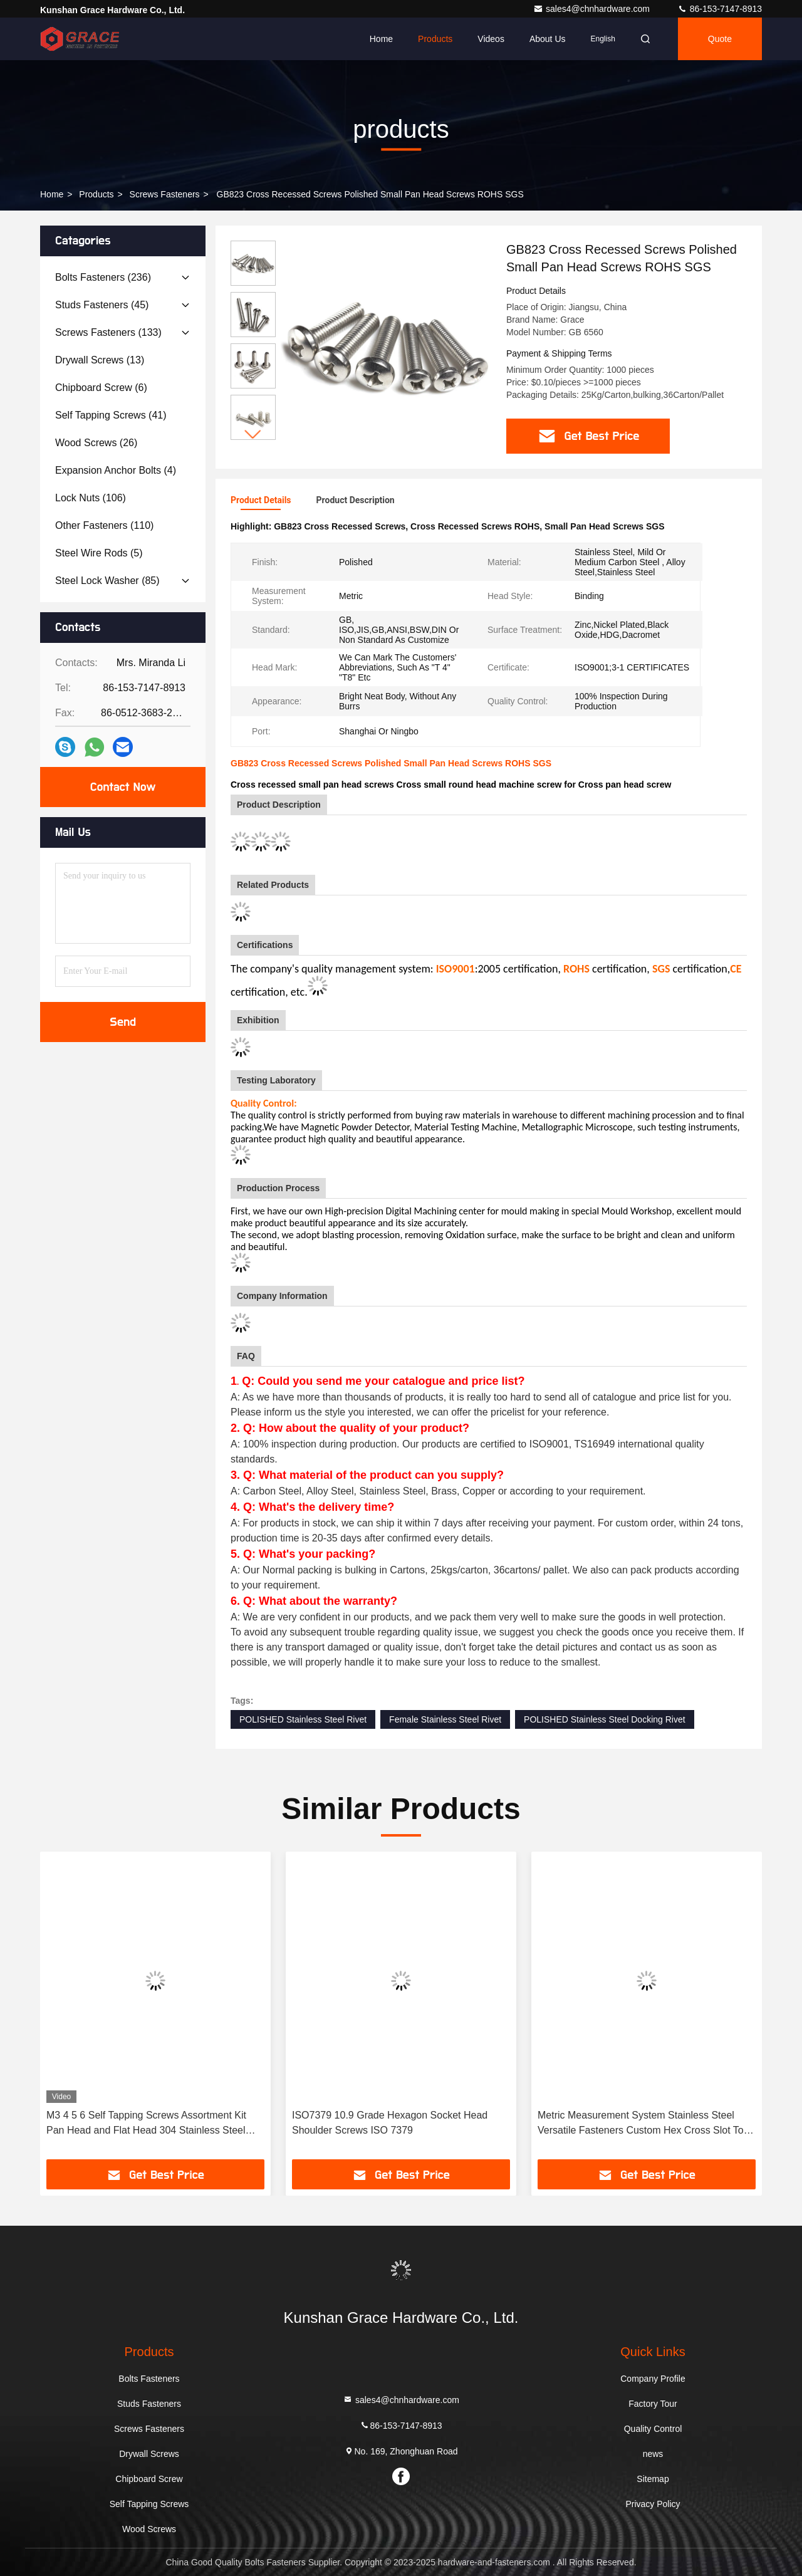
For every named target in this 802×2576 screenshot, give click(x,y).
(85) (107, 580)
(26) (96, 442)
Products (435, 39)
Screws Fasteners (165, 194)
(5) (99, 553)
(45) (101, 305)
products (96, 194)
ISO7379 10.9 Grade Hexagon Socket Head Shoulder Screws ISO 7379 (389, 2122)
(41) (111, 415)
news (653, 2454)
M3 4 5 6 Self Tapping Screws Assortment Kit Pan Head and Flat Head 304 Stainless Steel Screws (146, 2124)
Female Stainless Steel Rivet (445, 1719)
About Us (547, 39)
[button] (253, 434)
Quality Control (653, 2429)
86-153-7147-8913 (719, 9)
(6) (101, 387)
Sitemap (653, 2479)
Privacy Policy (652, 2504)
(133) (108, 332)
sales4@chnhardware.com (592, 9)
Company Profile (652, 2379)
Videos (490, 39)
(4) (115, 470)
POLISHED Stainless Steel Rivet (303, 1719)
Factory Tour (652, 2404)
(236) (103, 277)
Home (381, 39)
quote (720, 39)
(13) (99, 360)
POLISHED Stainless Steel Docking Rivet (604, 1719)
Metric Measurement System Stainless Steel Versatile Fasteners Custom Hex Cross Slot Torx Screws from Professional (645, 2124)
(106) (90, 498)
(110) (104, 525)
